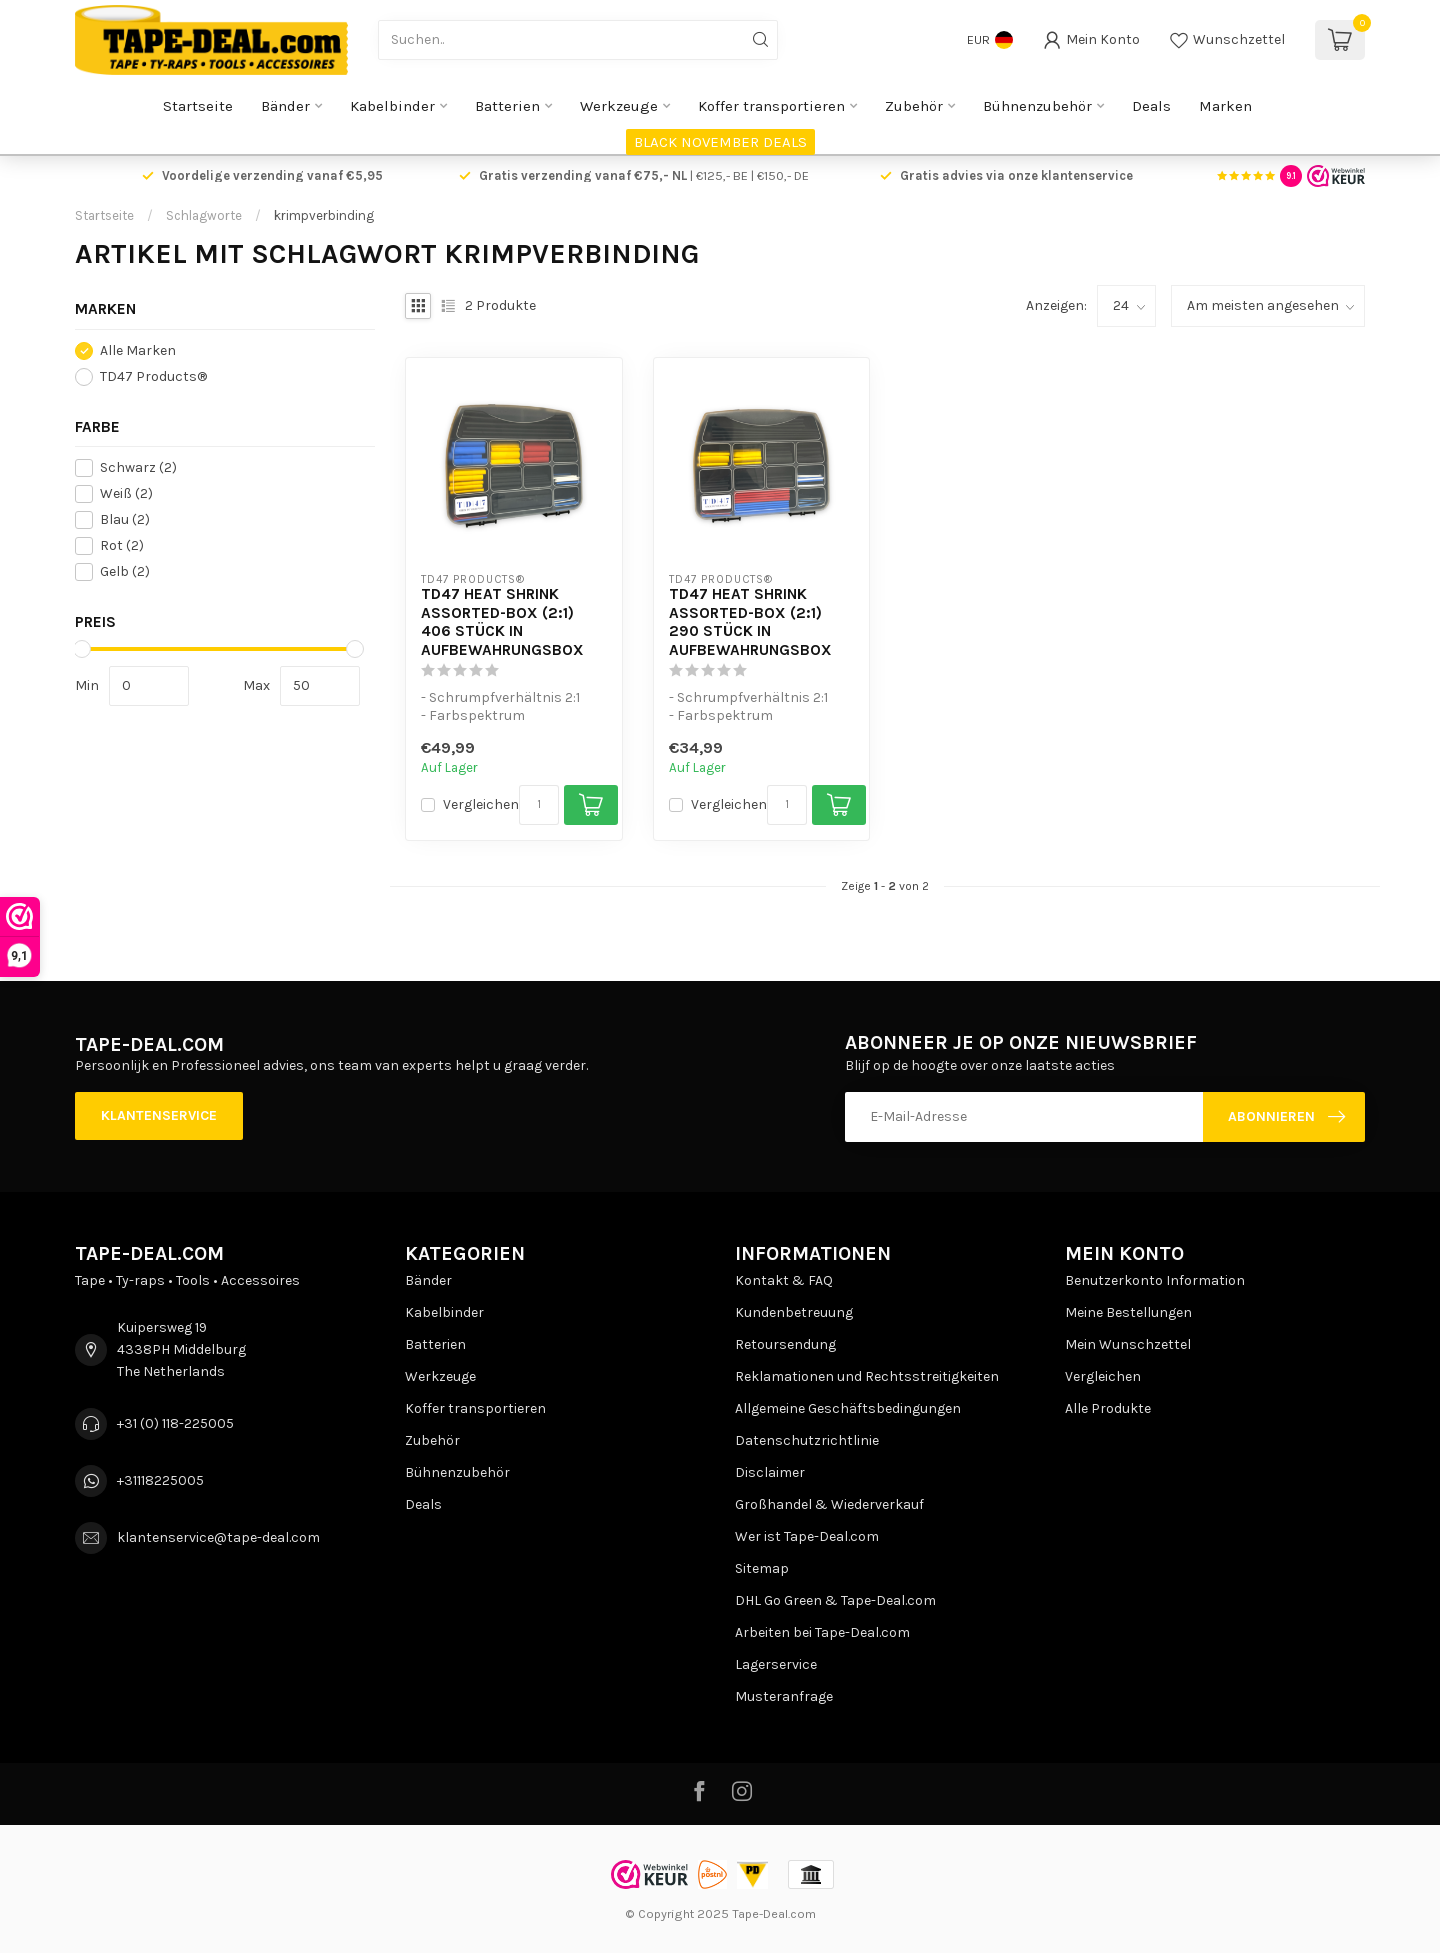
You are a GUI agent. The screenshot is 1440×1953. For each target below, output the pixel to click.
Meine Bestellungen (1128, 1312)
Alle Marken (138, 350)
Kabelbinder (392, 106)
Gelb (125, 571)
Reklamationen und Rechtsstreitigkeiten (867, 1376)
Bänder (285, 106)
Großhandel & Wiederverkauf (829, 1504)
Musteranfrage (784, 1696)
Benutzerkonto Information (1155, 1280)
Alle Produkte (1108, 1408)
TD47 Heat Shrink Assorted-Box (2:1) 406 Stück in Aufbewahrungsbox (502, 621)
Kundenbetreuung (794, 1312)
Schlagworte (204, 215)
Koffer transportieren (771, 106)
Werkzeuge (619, 106)
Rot (122, 545)
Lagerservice (776, 1664)
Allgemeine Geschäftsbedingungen (848, 1408)
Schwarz (138, 467)
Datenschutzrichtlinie (807, 1440)
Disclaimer (770, 1472)
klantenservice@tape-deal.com (218, 1537)
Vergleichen (481, 804)
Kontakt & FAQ (784, 1280)
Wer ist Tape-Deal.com (807, 1536)
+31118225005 (160, 1480)
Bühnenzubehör (1037, 106)
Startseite (198, 106)
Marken (1225, 106)
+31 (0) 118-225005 (175, 1423)
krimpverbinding (324, 215)
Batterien (507, 106)
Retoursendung (785, 1344)
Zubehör (914, 106)
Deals (1151, 106)
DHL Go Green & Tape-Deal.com (835, 1600)
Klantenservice (159, 1115)
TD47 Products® (153, 376)
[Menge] (539, 805)
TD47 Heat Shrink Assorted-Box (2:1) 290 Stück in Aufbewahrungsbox (750, 621)
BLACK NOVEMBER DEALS (720, 142)
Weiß (126, 493)
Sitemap (762, 1568)
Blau (125, 519)
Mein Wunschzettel (1128, 1344)
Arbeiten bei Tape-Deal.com (822, 1632)
